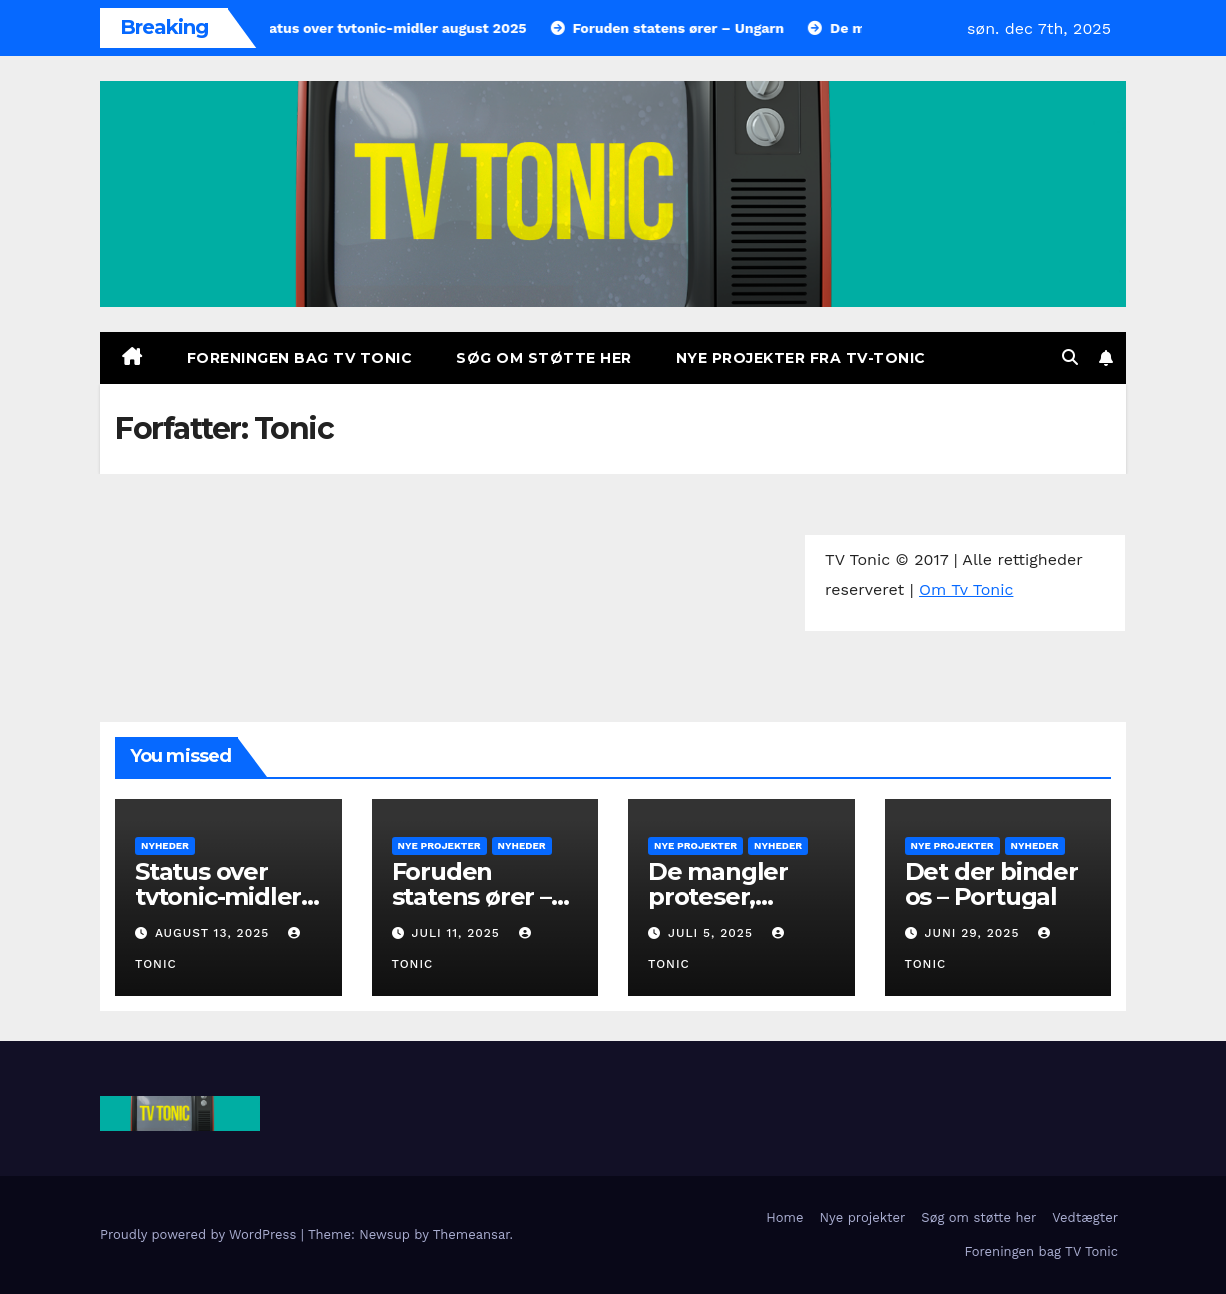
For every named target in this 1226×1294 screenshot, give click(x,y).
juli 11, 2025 (457, 933)
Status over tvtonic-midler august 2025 (218, 896)
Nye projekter (439, 845)
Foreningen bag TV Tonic (300, 358)
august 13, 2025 (214, 933)
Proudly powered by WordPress (200, 1234)
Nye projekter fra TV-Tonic (801, 358)
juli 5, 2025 (713, 933)
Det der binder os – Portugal (991, 884)
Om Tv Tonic (966, 589)
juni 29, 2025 (974, 933)
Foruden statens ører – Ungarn (471, 896)
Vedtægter (1085, 1217)
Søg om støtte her (544, 358)
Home (784, 1217)
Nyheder (165, 845)
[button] (1070, 357)
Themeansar (471, 1234)
